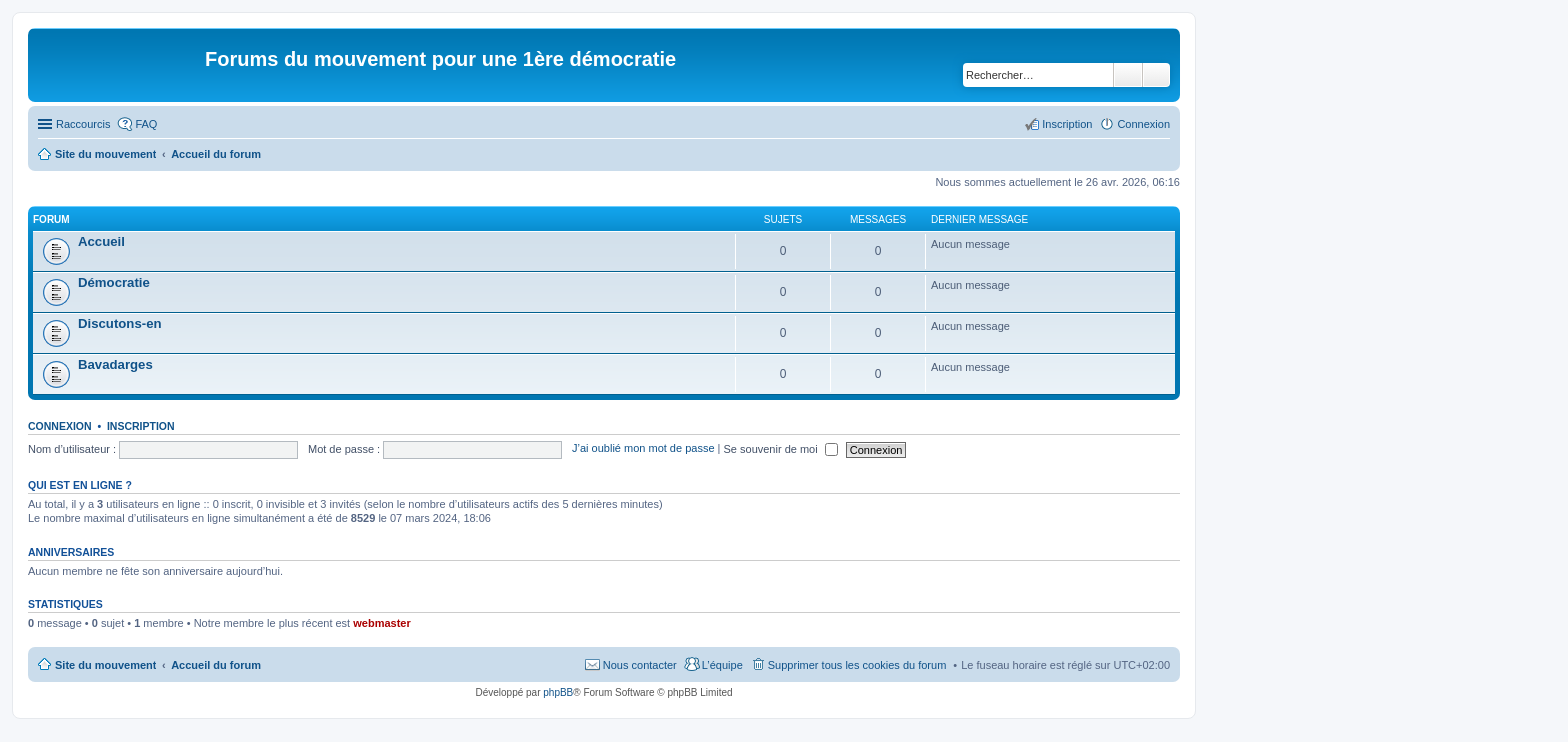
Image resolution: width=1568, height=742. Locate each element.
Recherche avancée (1156, 75)
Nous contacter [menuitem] (640, 665)
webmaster (381, 623)
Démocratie (114, 282)
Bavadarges (115, 364)
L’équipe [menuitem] (722, 665)
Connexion (60, 426)
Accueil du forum (216, 665)
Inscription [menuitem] (1067, 124)
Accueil (101, 241)
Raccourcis (83, 124)
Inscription (141, 426)
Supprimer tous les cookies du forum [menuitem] (857, 665)
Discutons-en (120, 323)
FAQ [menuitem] (146, 124)
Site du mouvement (105, 665)
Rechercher (1128, 75)
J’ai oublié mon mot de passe (643, 449)
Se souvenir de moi (781, 449)
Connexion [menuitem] (1143, 124)
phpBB (558, 692)
